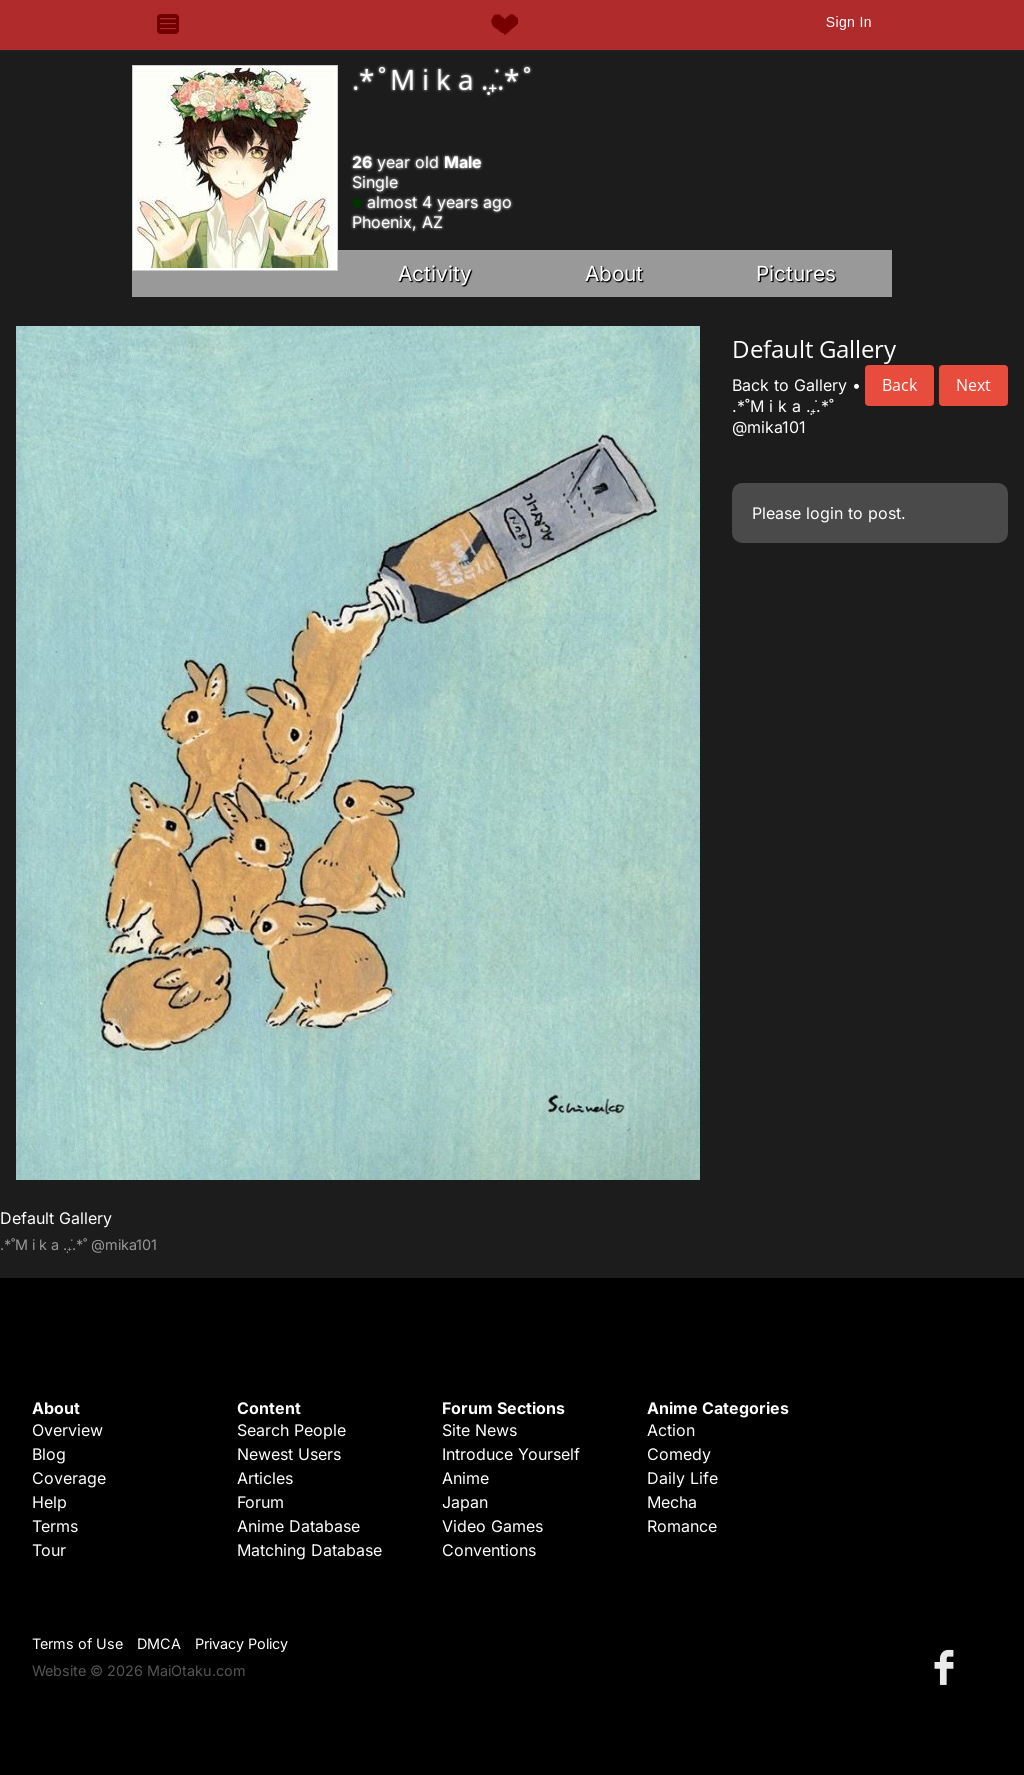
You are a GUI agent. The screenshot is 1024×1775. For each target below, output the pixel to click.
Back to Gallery (789, 385)
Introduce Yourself (511, 1454)
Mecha (672, 1502)
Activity (435, 273)
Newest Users (289, 1454)
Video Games (492, 1526)
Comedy (679, 1454)
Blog (49, 1454)
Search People (291, 1430)
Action (671, 1430)
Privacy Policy (241, 1643)
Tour (49, 1550)
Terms (55, 1526)
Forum (260, 1502)
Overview (67, 1430)
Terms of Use (77, 1643)
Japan (465, 1502)
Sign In (849, 22)
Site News (479, 1430)
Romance (682, 1526)
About (614, 273)
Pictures (796, 273)
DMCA (159, 1643)
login (824, 513)
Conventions (489, 1550)
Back (899, 385)
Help (49, 1502)
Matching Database (309, 1550)
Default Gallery (56, 1218)
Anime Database (298, 1526)
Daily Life (682, 1478)
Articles (265, 1478)
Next (973, 385)
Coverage (69, 1478)
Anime (465, 1478)
